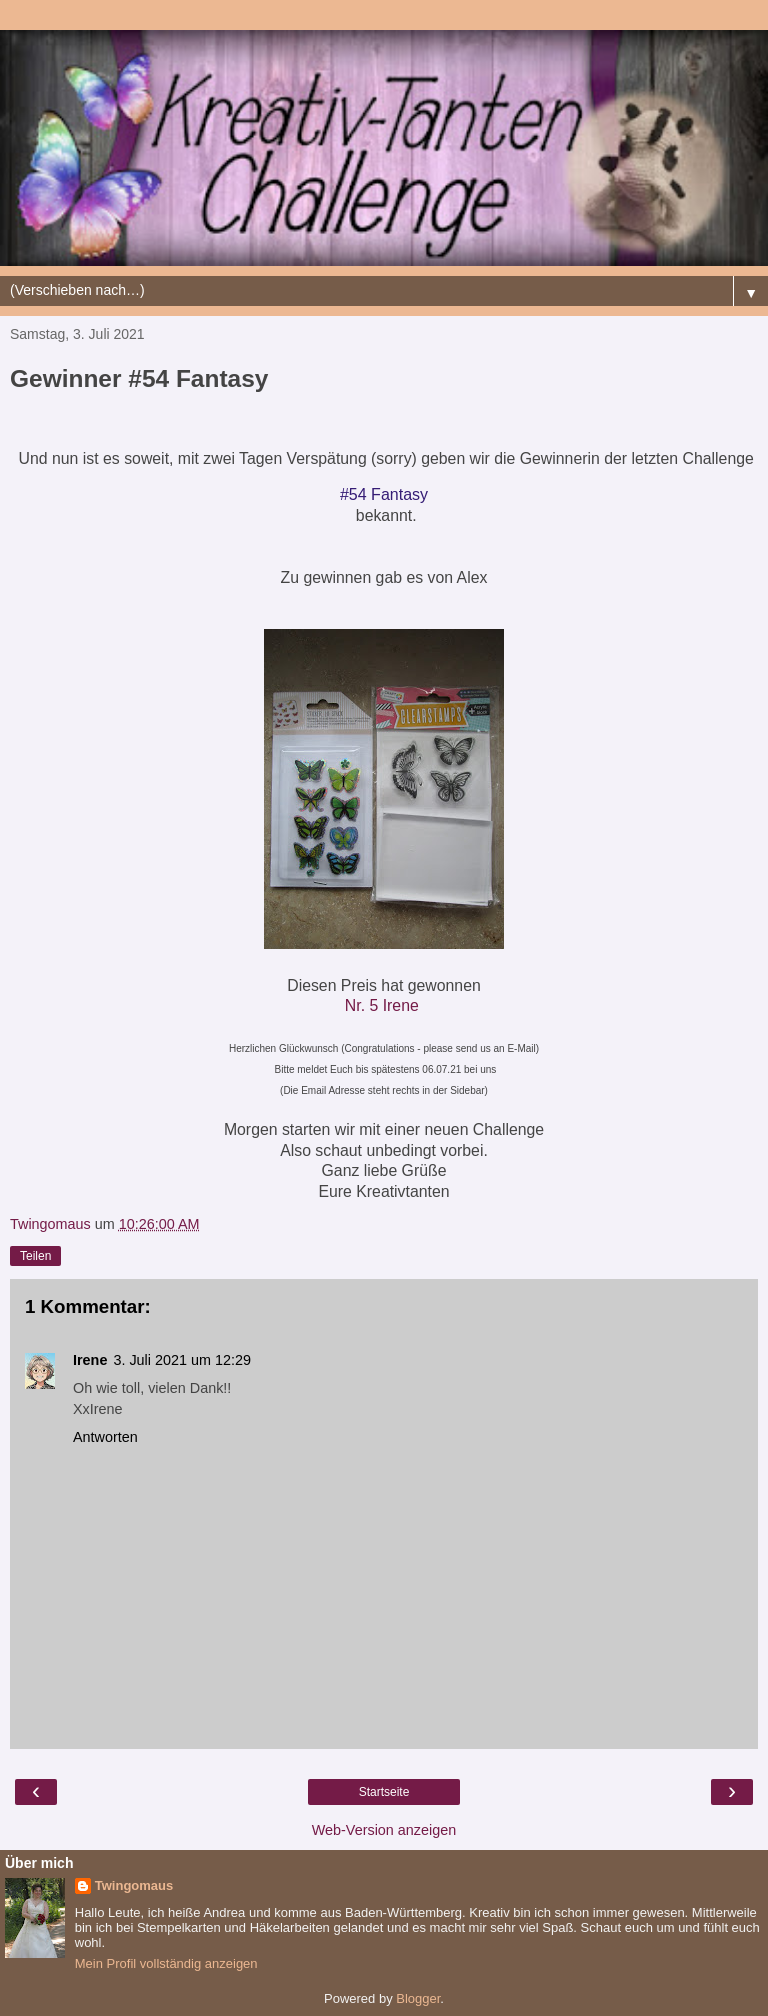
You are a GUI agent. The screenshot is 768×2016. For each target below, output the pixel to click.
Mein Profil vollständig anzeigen (166, 1963)
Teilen (35, 1256)
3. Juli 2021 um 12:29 (182, 1360)
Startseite (384, 1792)
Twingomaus (134, 1885)
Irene (90, 1360)
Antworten (105, 1437)
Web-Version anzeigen (384, 1830)
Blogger (418, 1998)
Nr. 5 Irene (382, 1005)
